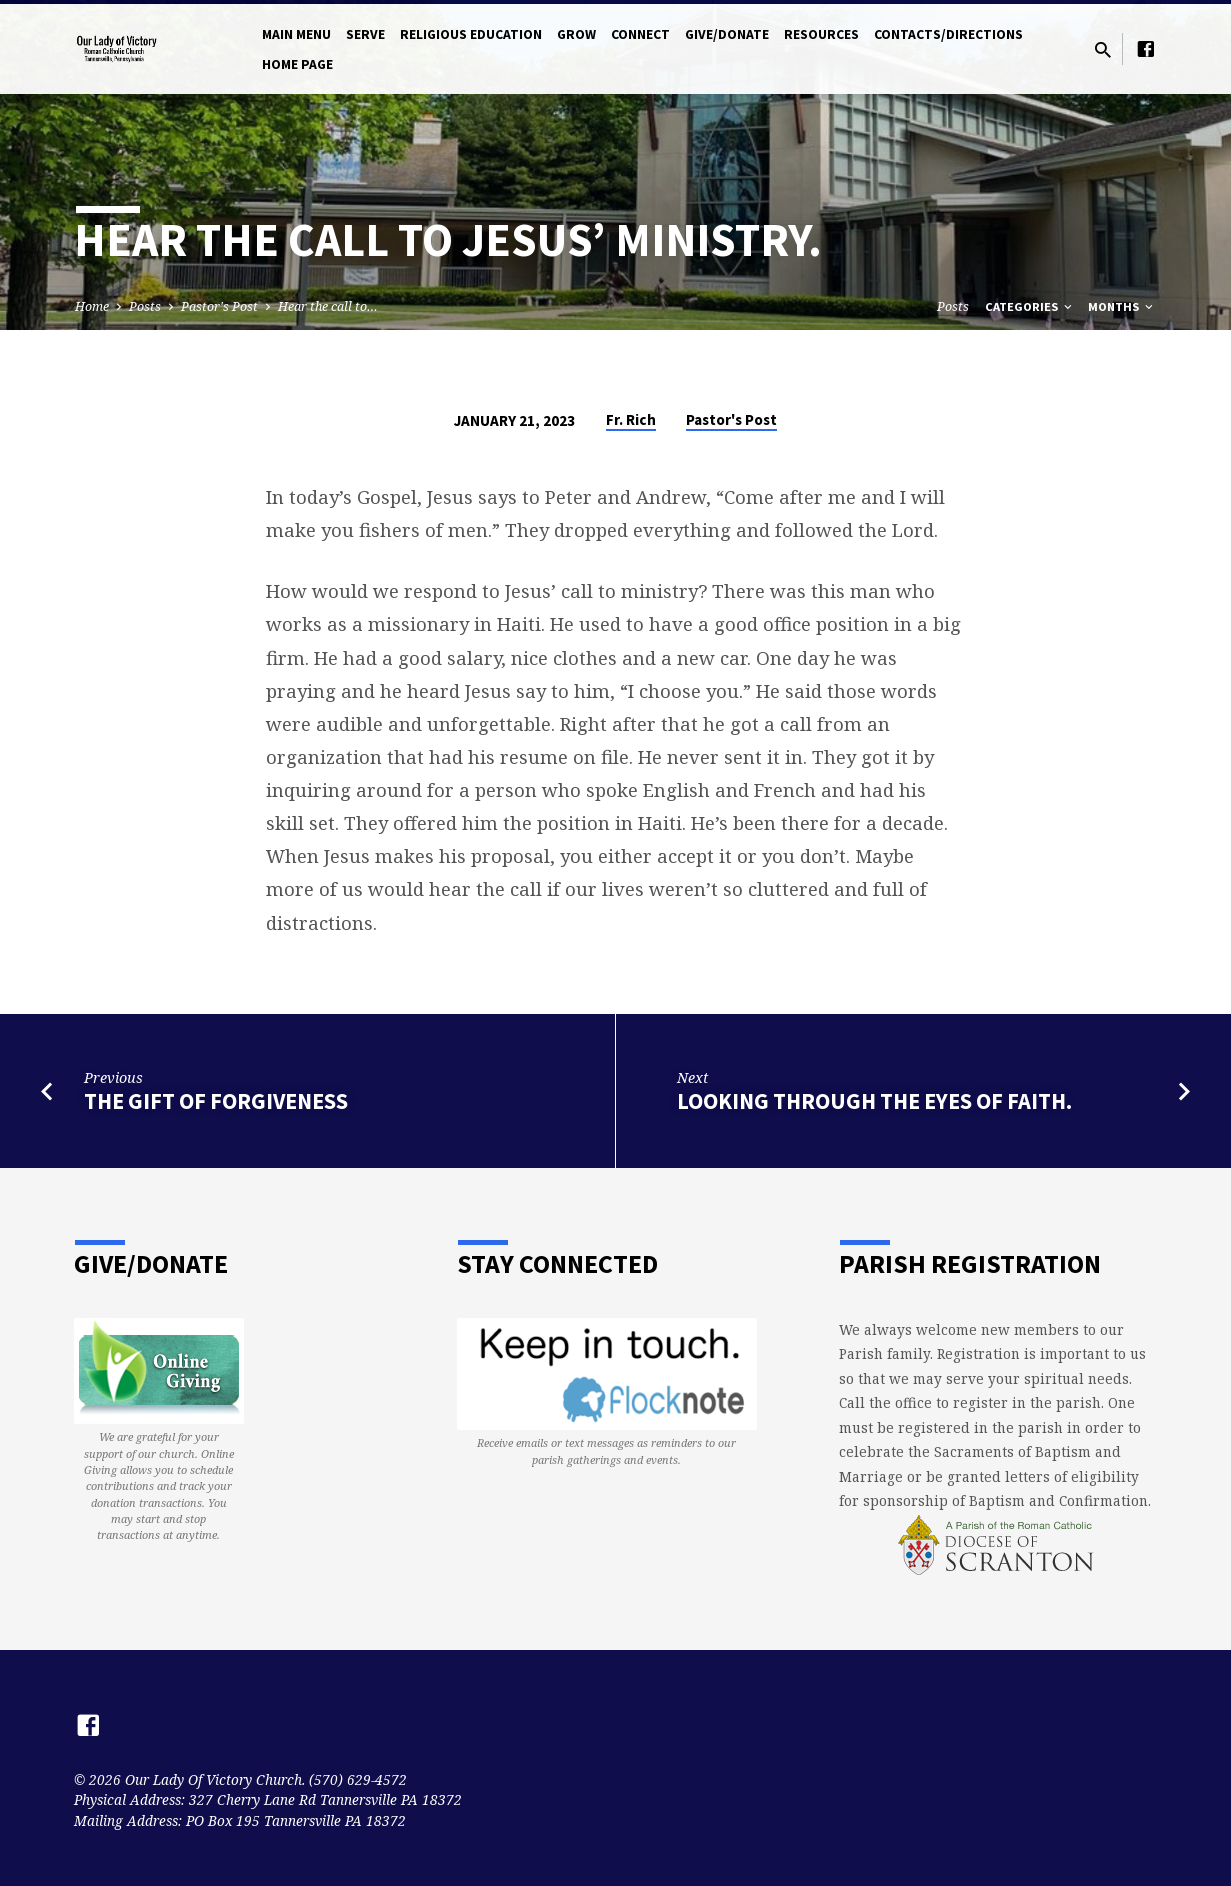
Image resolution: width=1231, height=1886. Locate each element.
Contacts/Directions (948, 34)
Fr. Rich (631, 419)
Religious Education (471, 34)
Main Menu (296, 34)
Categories (1030, 306)
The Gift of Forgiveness (216, 1101)
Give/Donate (727, 34)
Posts (145, 306)
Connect (640, 34)
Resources (821, 34)
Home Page (297, 64)
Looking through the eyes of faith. (874, 1101)
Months (1122, 306)
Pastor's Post (219, 306)
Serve (365, 34)
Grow (576, 34)
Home (92, 306)
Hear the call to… (328, 306)
